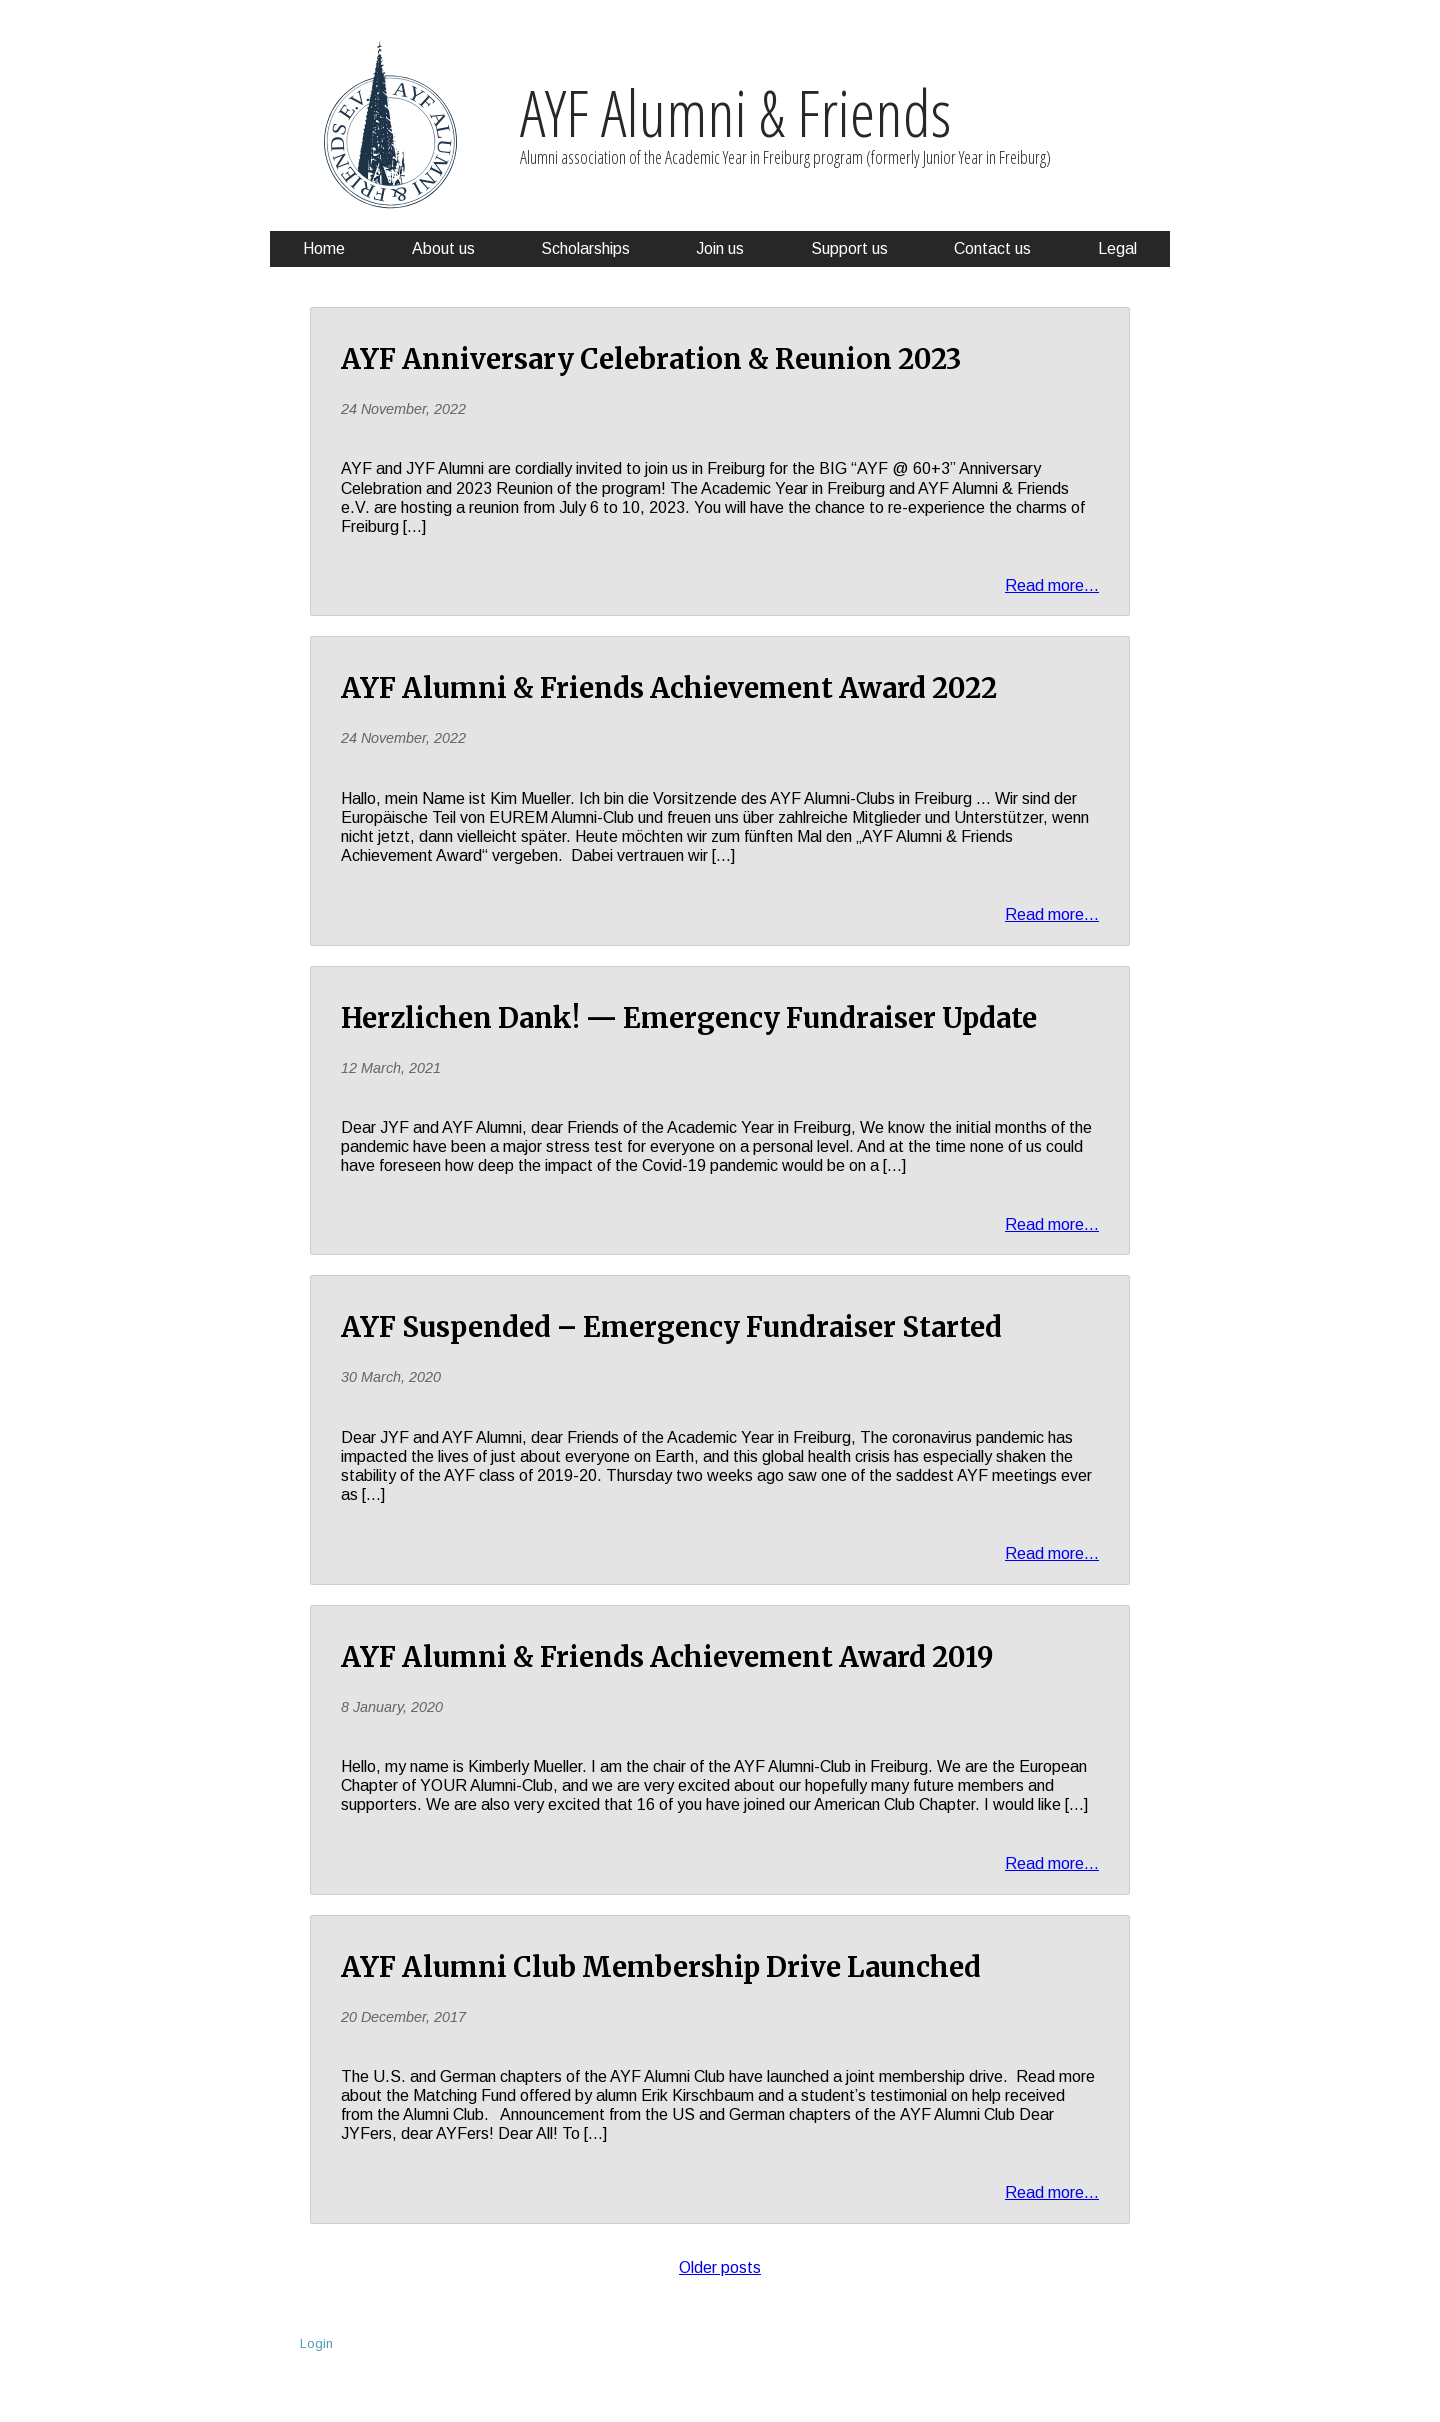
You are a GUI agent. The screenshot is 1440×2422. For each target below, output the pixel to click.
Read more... (1052, 585)
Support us (849, 248)
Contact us (992, 248)
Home (324, 248)
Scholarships (585, 248)
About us (443, 248)
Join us (720, 248)
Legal (1117, 248)
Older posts (720, 2268)
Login (316, 2343)
